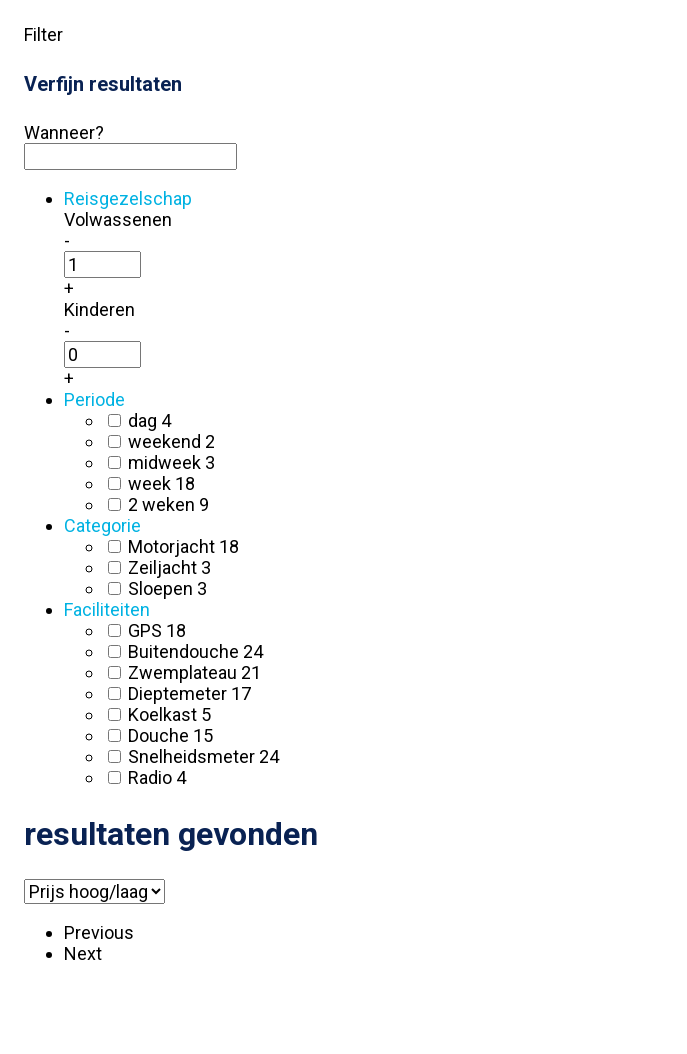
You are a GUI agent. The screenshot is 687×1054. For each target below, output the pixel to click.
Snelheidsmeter (203, 756)
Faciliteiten (107, 609)
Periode (94, 399)
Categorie (102, 525)
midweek (171, 462)
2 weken (168, 504)
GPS (157, 630)
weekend (171, 441)
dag (149, 420)
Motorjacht (183, 546)
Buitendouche (195, 651)
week (161, 483)
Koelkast (169, 714)
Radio (157, 777)
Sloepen (167, 588)
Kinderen (99, 309)
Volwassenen (118, 219)
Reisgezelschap (128, 198)
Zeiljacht (169, 567)
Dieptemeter (189, 693)
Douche (170, 735)
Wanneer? (64, 132)
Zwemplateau (194, 672)
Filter (43, 34)
